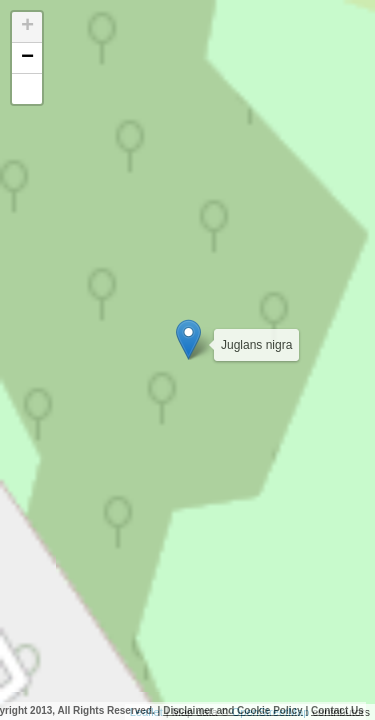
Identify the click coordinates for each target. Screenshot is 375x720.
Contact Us (337, 710)
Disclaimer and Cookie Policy (233, 710)
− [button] (27, 58)
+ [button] (27, 27)
